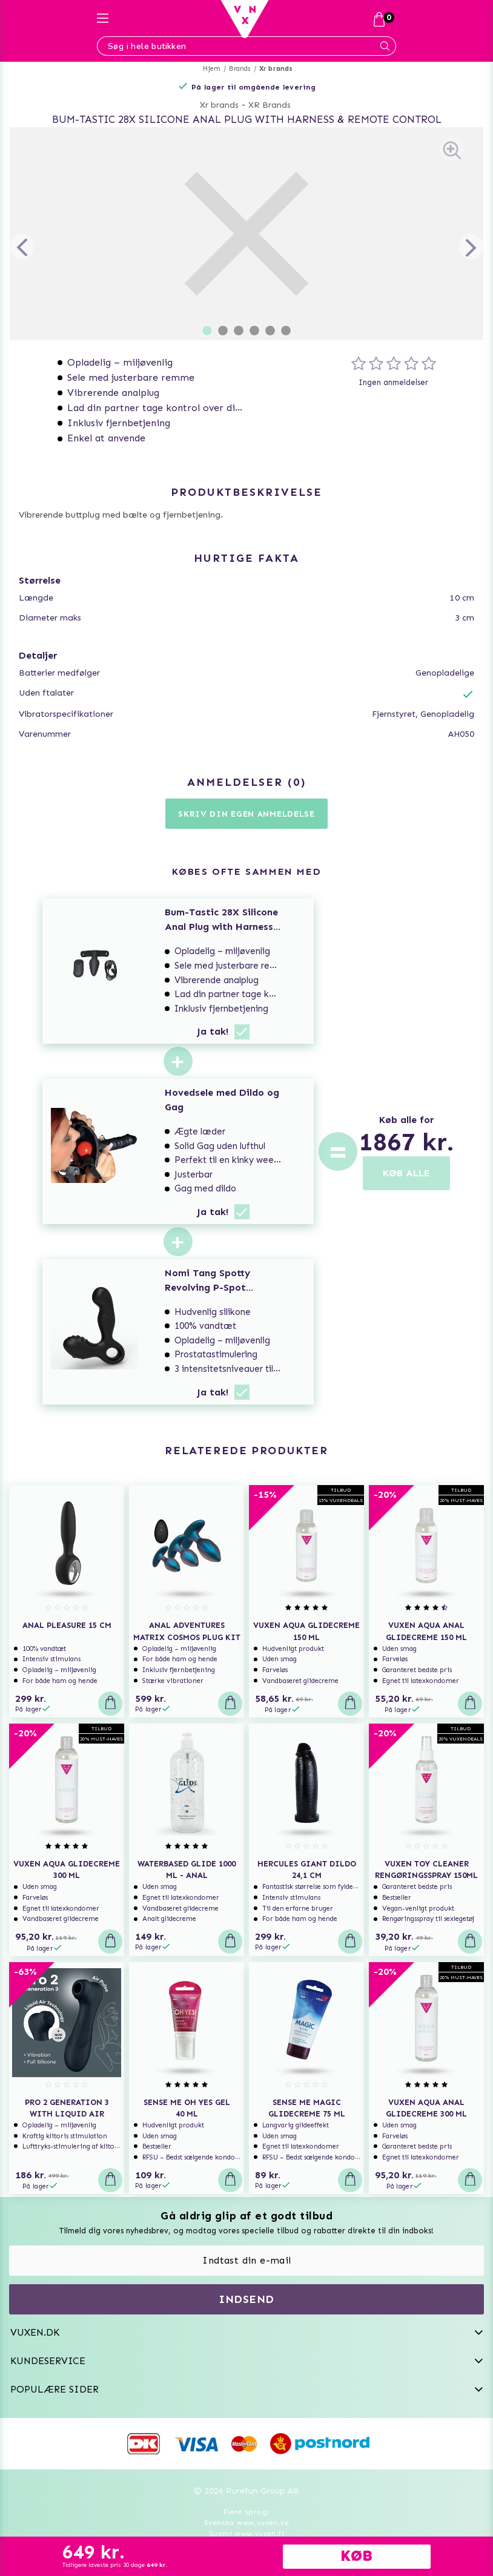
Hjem (211, 69)
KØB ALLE (406, 1173)
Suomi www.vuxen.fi (246, 2533)
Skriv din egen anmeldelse (246, 814)
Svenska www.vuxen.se (246, 2522)
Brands (239, 69)
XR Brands (269, 105)
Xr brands (276, 69)
